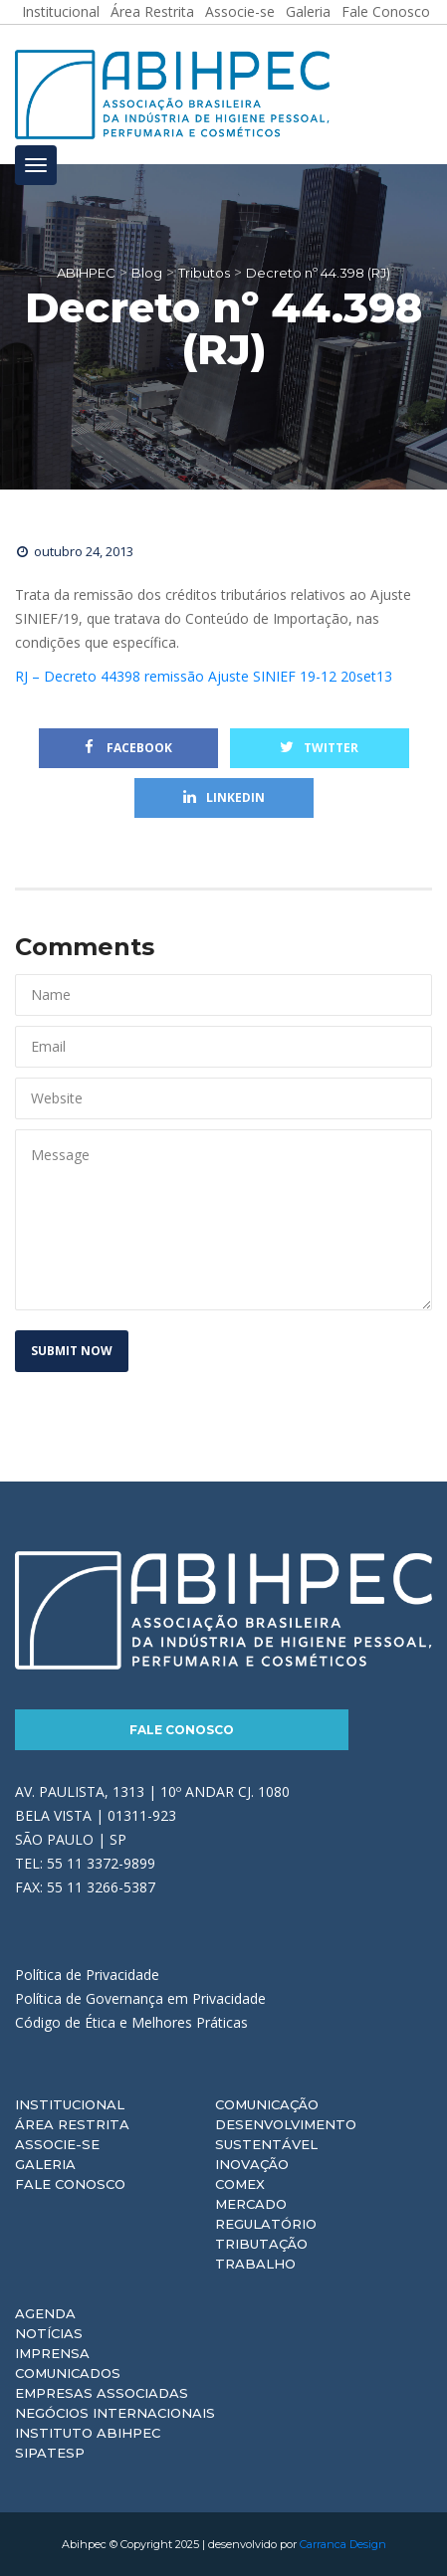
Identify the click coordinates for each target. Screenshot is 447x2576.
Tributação (261, 2244)
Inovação (252, 2164)
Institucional (69, 2104)
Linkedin (224, 797)
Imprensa (52, 2353)
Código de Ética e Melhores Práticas (131, 2022)
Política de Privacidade (87, 1974)
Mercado (251, 2204)
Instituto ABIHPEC (87, 2433)
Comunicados (67, 2373)
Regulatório (266, 2224)
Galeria (45, 2164)
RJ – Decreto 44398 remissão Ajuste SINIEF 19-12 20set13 (203, 676)
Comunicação (267, 2104)
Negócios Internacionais (115, 2413)
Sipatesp (50, 2453)
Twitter (319, 747)
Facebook (128, 747)
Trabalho (255, 2264)
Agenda (45, 2313)
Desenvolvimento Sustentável (285, 2134)
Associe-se (57, 2144)
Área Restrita (72, 2124)
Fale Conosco (181, 1729)
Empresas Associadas (101, 2393)
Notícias (49, 2333)
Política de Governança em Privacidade (140, 1998)
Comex (240, 2184)
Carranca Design (343, 2544)
